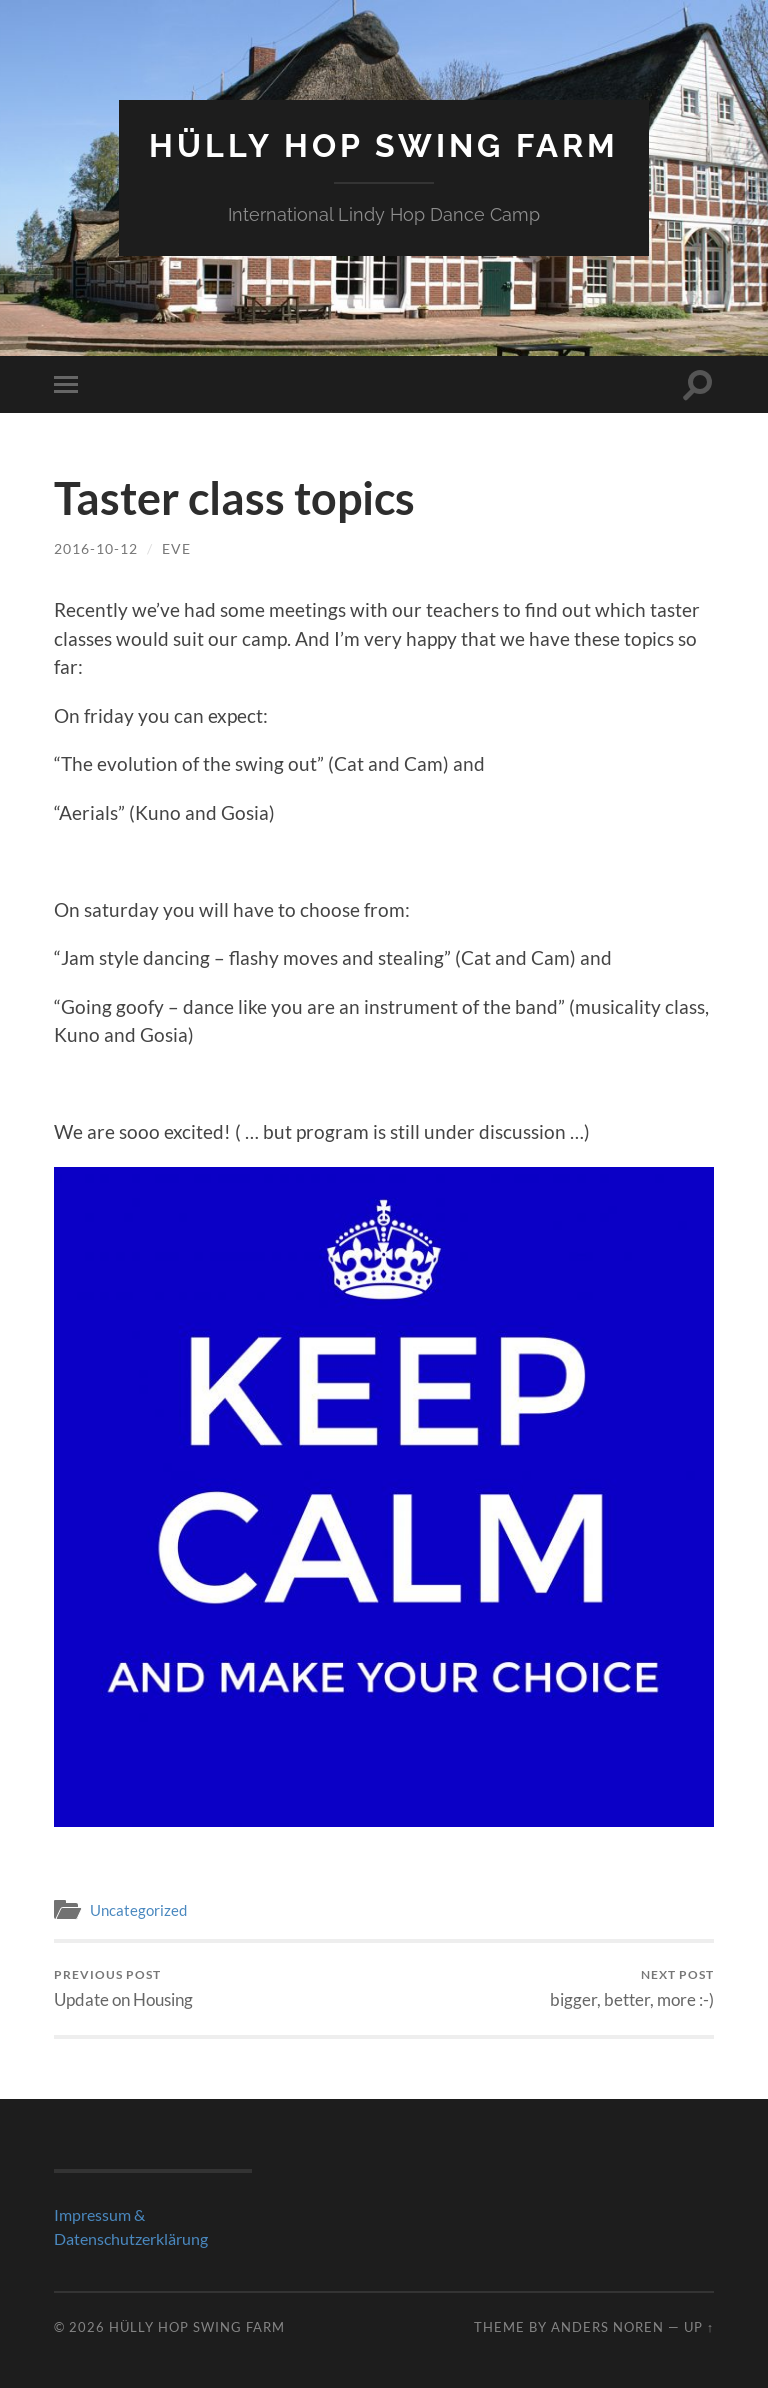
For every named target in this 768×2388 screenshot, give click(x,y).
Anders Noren (607, 2327)
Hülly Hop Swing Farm (384, 145)
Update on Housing (123, 1988)
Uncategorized (138, 1910)
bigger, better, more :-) (632, 1988)
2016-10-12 (96, 548)
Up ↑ (699, 2327)
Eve (176, 548)
